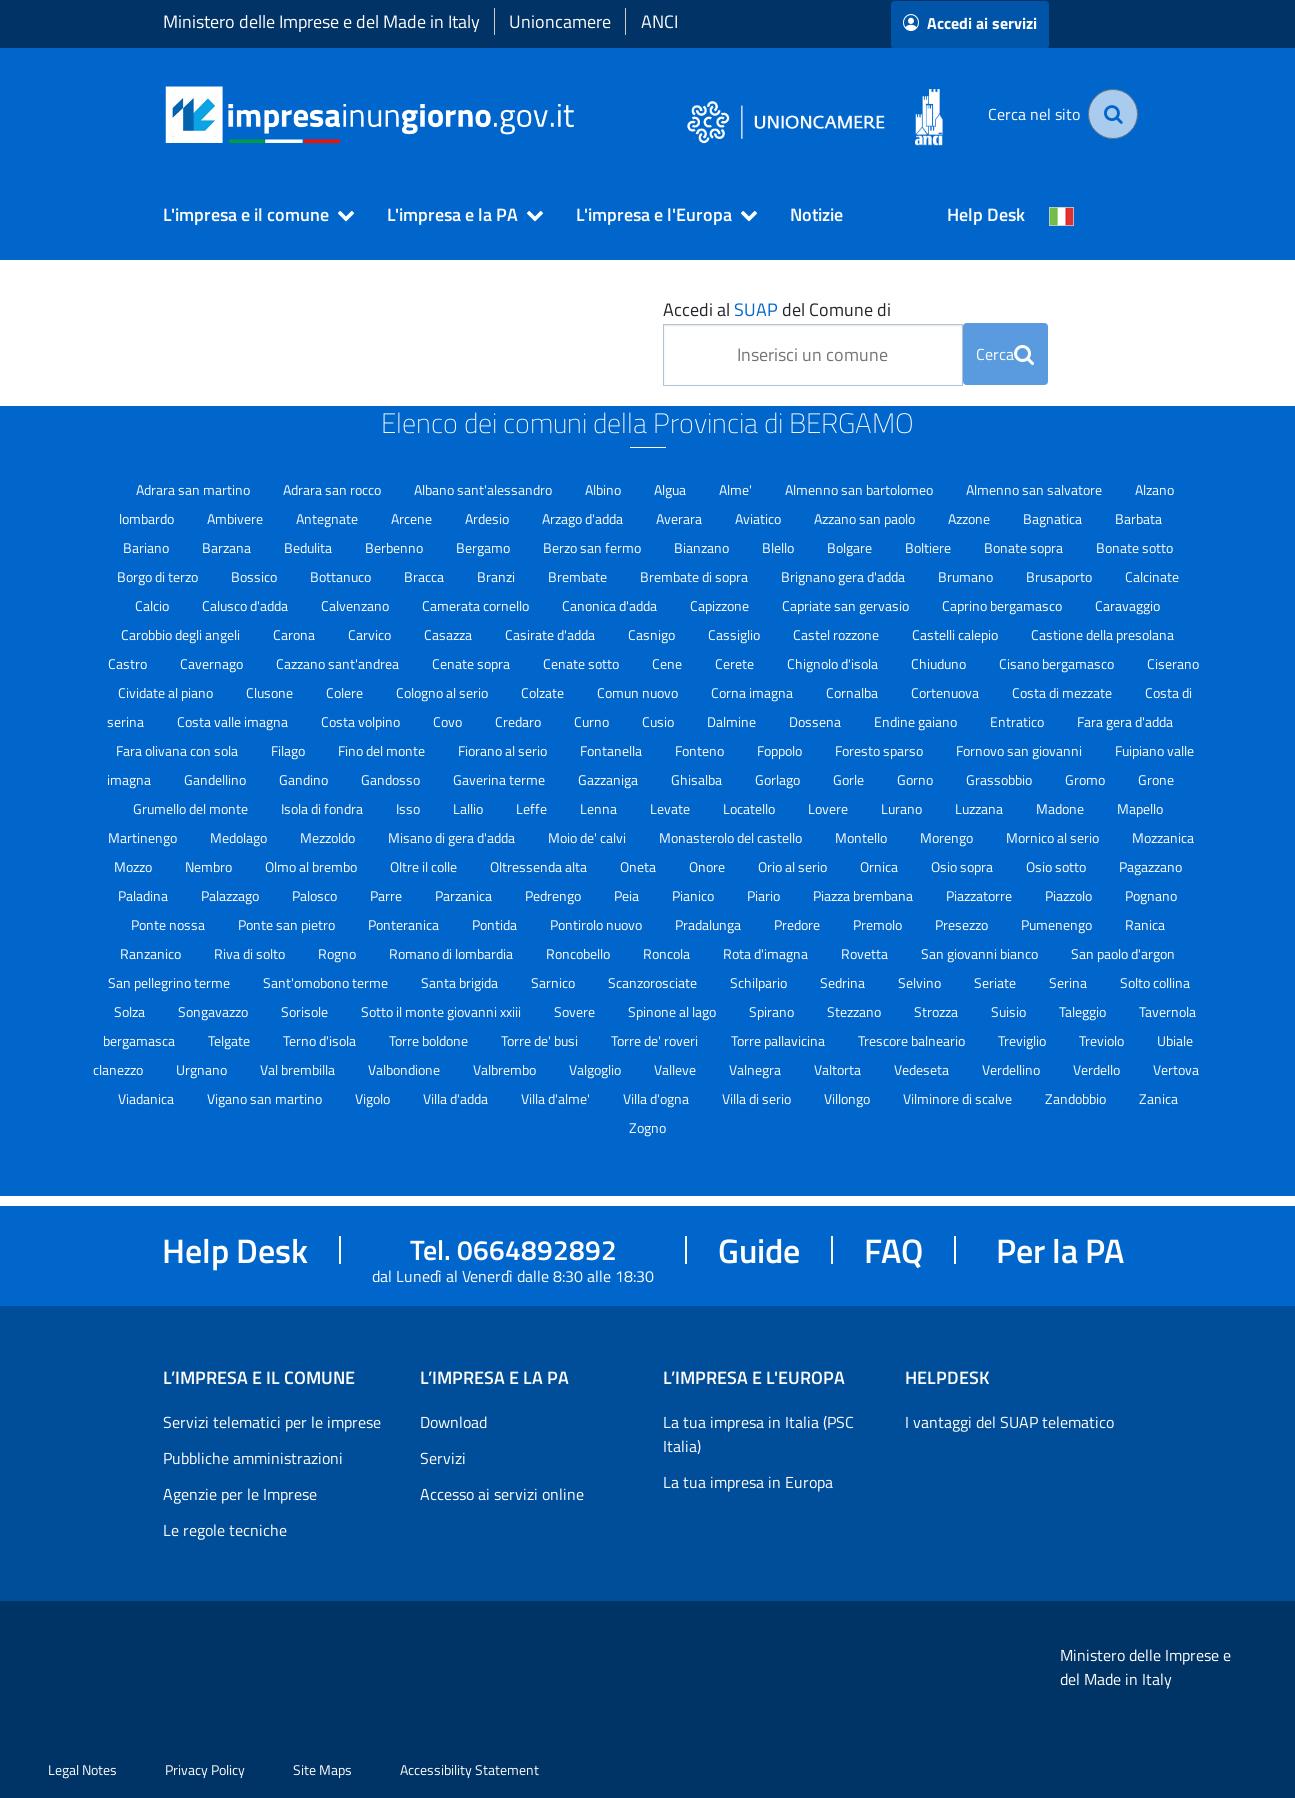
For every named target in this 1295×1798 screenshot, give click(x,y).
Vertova (1176, 1069)
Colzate (544, 692)
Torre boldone (430, 1040)
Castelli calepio (956, 634)
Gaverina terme (500, 779)
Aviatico (759, 518)
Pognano (1151, 895)
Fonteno (701, 750)
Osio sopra (963, 866)
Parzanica (465, 895)
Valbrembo (506, 1069)
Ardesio (488, 518)
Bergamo (484, 547)
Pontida (496, 924)
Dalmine (733, 721)
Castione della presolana (1102, 634)
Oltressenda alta (540, 866)
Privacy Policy (205, 1769)
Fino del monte (383, 750)
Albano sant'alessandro (484, 489)
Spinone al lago (673, 1011)
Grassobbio (1000, 779)
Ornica (880, 866)
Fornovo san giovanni (1020, 750)
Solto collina (1155, 982)
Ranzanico (152, 953)
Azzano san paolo (866, 518)
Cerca (1005, 354)
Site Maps (322, 1769)
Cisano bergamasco (1058, 663)
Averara (680, 518)
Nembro (210, 866)
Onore (708, 866)
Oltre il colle (425, 866)
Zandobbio (1077, 1098)
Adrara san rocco (333, 489)
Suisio (1010, 1011)
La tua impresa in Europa (748, 1482)
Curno (593, 721)
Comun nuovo (639, 692)
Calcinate (1152, 576)
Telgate (230, 1040)
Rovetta (866, 953)
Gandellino (216, 779)
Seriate (996, 982)
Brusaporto (1060, 576)
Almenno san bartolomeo (860, 489)
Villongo (848, 1098)
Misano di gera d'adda (453, 837)
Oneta (639, 866)
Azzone (970, 518)
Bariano (147, 547)
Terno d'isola (321, 1040)
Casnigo (653, 634)
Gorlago (779, 779)
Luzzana (980, 808)
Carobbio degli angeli (182, 634)
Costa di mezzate (1063, 692)
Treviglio (1023, 1040)
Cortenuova (946, 692)
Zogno (647, 1127)
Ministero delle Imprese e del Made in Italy (321, 21)
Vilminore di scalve (959, 1098)
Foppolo (781, 750)
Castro (129, 663)
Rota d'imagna (767, 953)
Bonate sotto (1134, 547)
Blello (779, 547)
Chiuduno (940, 663)
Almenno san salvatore (1035, 489)
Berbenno (395, 547)
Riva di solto (251, 953)
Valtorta (839, 1069)
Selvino (921, 982)
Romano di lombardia (452, 953)
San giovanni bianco (981, 953)
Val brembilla (299, 1069)
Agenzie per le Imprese (240, 1494)
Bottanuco (342, 576)
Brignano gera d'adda (844, 576)
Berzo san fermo (593, 547)
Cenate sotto (582, 663)
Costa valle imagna (234, 721)
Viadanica (147, 1098)
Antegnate (328, 518)
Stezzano (855, 1011)
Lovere (829, 808)
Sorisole (306, 1011)
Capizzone (721, 605)
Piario (765, 895)
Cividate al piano (167, 692)
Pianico (694, 895)
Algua (671, 489)
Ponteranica (405, 924)
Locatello (750, 808)
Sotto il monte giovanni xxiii (442, 1011)
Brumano (967, 576)
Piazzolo (1070, 895)
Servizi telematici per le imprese (272, 1422)
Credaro (519, 721)
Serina (1069, 982)
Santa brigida (461, 982)
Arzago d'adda (584, 518)
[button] (250, 215)
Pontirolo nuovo (597, 924)
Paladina (144, 895)
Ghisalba (698, 779)
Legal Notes (82, 1769)
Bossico (255, 576)
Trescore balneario (913, 1040)
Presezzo (963, 924)
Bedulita (309, 547)
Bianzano (703, 547)
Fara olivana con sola (178, 750)
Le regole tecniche (225, 1530)
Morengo (948, 837)
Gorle (850, 779)
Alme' (737, 489)
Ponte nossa (169, 924)
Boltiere (929, 547)
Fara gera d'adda (1125, 721)
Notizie (816, 214)
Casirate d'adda (551, 634)
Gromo (1086, 779)
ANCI (659, 21)
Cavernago (213, 663)
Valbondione (405, 1069)
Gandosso (392, 779)
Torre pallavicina (779, 1040)
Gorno (916, 779)
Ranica (1145, 924)
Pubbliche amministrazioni (253, 1458)
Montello (862, 837)
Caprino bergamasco (1003, 605)
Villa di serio (758, 1098)
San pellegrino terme (170, 982)
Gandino (305, 779)
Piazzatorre (980, 895)
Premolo (879, 924)
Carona (295, 634)
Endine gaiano (917, 721)
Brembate (579, 576)
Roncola (668, 953)
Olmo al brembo (312, 866)
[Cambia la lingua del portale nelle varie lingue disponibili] (1062, 215)
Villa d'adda (457, 1098)
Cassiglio (735, 634)
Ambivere (236, 518)
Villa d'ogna (657, 1098)
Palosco (316, 895)
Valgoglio (596, 1069)
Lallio (469, 808)
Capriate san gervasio (847, 605)
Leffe (533, 808)
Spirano (773, 1011)
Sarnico (554, 982)
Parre (387, 895)
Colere (346, 692)
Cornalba (853, 692)
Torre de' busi (541, 1040)
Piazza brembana (864, 895)
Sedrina (844, 982)
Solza (131, 1011)
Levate (671, 808)
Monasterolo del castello (732, 837)
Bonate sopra (1025, 547)
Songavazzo (214, 1011)
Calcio (153, 605)
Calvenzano (356, 605)
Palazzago (231, 895)
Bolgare (851, 547)
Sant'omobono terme (327, 982)
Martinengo (144, 837)
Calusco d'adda (246, 605)
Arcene (413, 518)
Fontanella (612, 750)
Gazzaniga (609, 779)
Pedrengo (554, 895)
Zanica (1158, 1098)
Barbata (1138, 518)
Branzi (497, 576)
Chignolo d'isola (834, 663)
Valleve (676, 1069)
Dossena (816, 721)
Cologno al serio (443, 692)
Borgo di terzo (159, 576)
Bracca (425, 576)
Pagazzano (1150, 866)
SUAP (756, 309)
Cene (668, 663)
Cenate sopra (472, 663)
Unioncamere (560, 21)
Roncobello (579, 953)
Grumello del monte (192, 808)
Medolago (240, 837)
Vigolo (374, 1098)
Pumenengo (1058, 924)
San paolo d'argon (1123, 953)
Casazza (449, 634)
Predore (798, 924)
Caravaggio (1127, 605)
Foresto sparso (880, 750)
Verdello (1098, 1069)
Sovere (576, 1011)
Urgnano (203, 1069)
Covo (449, 721)
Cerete (736, 663)
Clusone (271, 692)
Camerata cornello (477, 605)
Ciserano (1173, 663)
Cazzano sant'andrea (339, 663)
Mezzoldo (329, 837)
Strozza (937, 1011)
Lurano (903, 808)
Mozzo (134, 866)
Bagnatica (1054, 518)
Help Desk (986, 214)
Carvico (371, 634)
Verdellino (1012, 1069)
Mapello (1140, 808)
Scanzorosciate (654, 982)
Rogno (338, 953)
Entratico (1018, 721)
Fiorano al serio (504, 750)
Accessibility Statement (469, 1769)
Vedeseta (923, 1069)
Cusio (659, 721)
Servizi (443, 1458)
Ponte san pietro (288, 924)
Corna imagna (753, 692)
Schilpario (760, 982)
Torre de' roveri (656, 1040)
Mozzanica (1163, 837)
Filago (289, 750)
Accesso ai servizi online (502, 1494)
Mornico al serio (1054, 837)
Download (453, 1422)
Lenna (600, 808)
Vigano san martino (266, 1098)
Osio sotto (1057, 866)
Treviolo (1103, 1040)
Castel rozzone (837, 634)
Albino (604, 489)
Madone (1061, 808)
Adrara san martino (194, 489)
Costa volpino (362, 721)
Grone (1156, 779)
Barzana (228, 547)
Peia (628, 895)
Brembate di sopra (695, 576)
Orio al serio (794, 866)
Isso (409, 808)
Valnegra (756, 1069)
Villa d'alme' (557, 1098)
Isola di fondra (323, 808)
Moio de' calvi (588, 837)
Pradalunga (709, 924)
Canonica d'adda (611, 605)
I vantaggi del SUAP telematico (1009, 1422)
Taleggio (1084, 1011)
